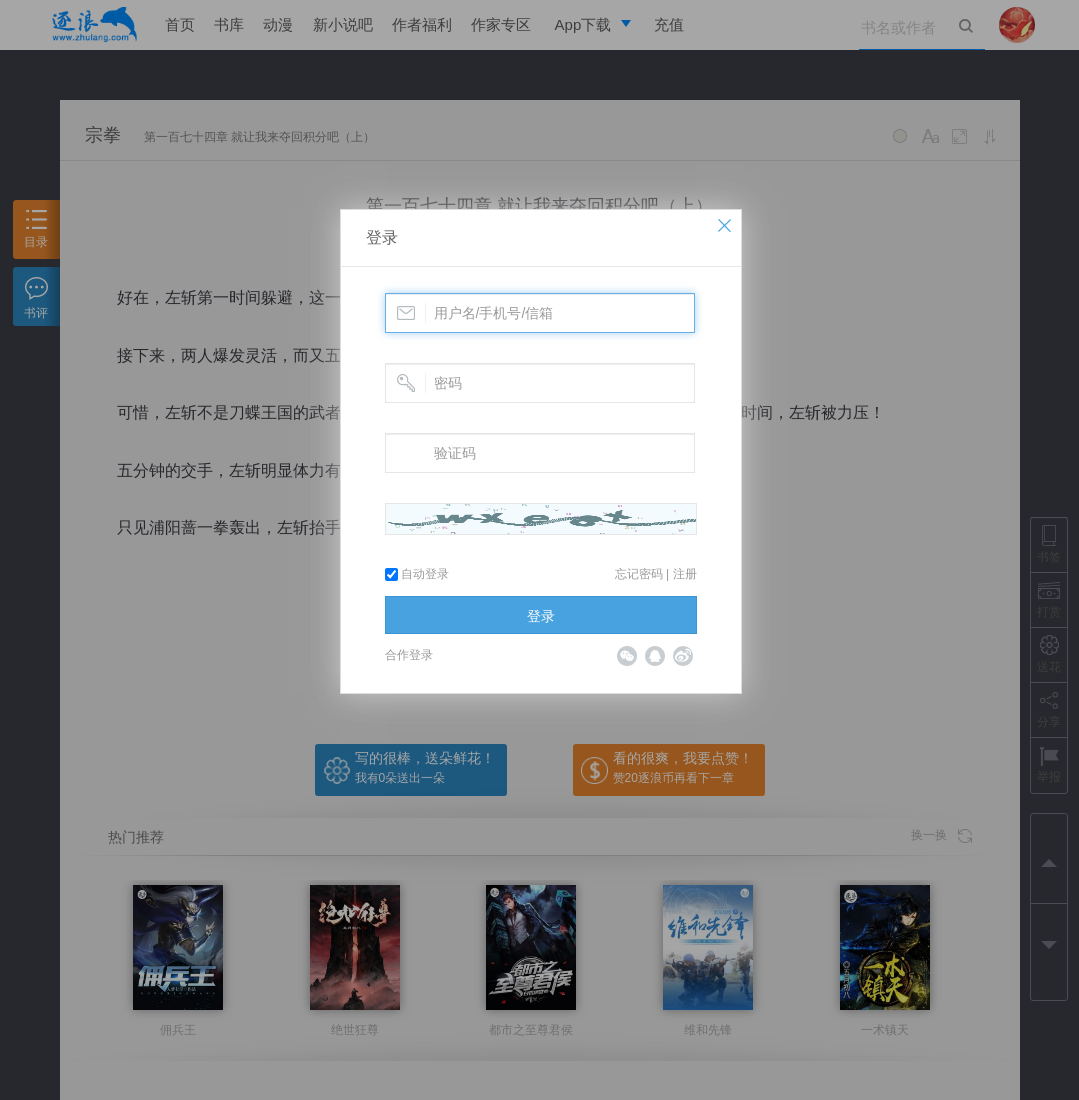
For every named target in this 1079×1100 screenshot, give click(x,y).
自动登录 (417, 574)
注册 (685, 574)
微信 (627, 656)
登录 (382, 237)
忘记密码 (639, 574)
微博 (683, 656)
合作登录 (409, 655)
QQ (655, 656)
